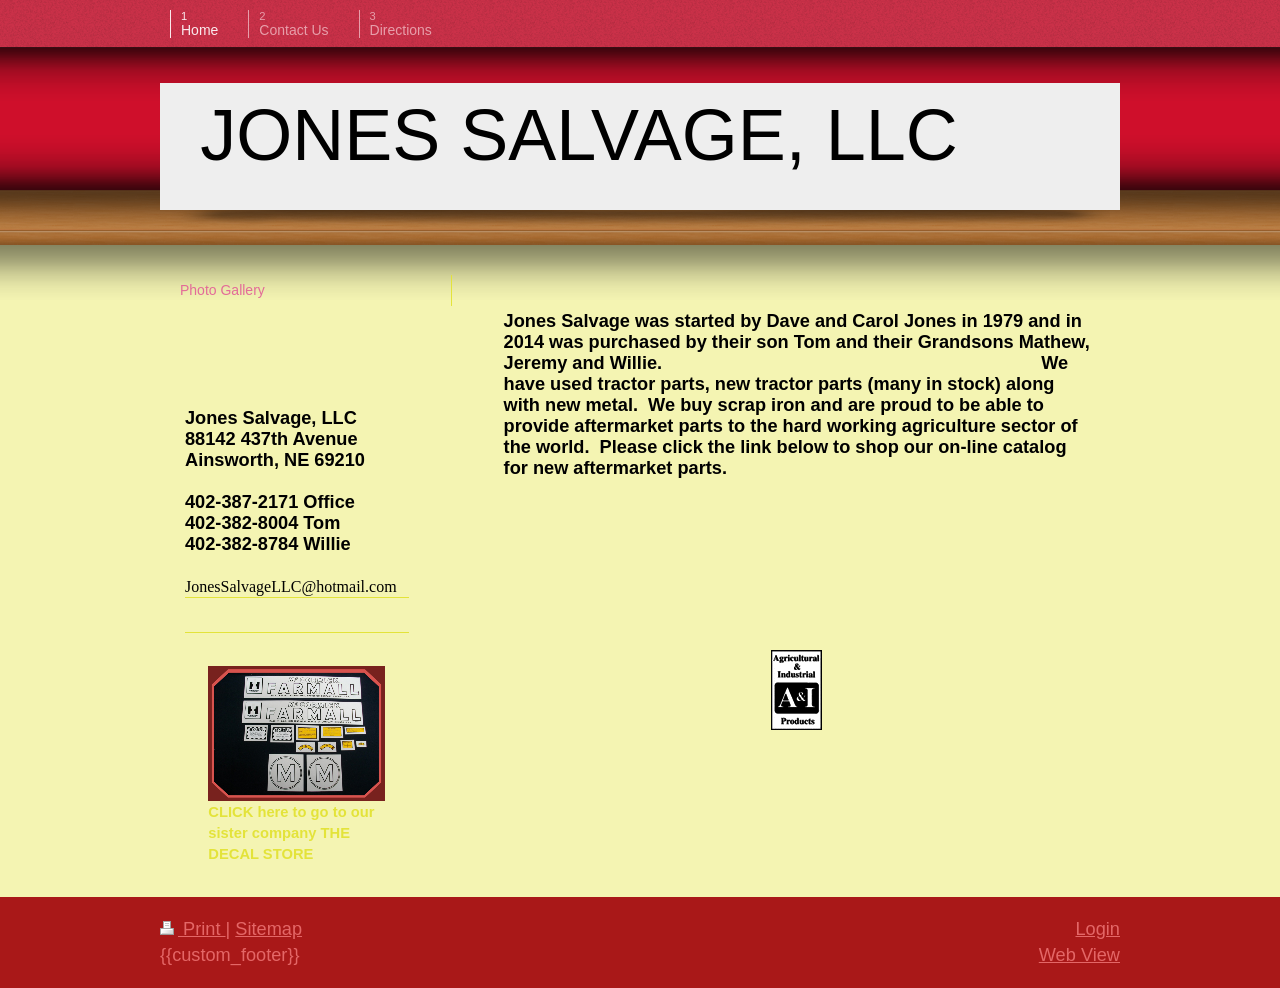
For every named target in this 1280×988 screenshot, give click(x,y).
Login (1097, 929)
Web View (1079, 955)
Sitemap (268, 929)
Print (193, 929)
